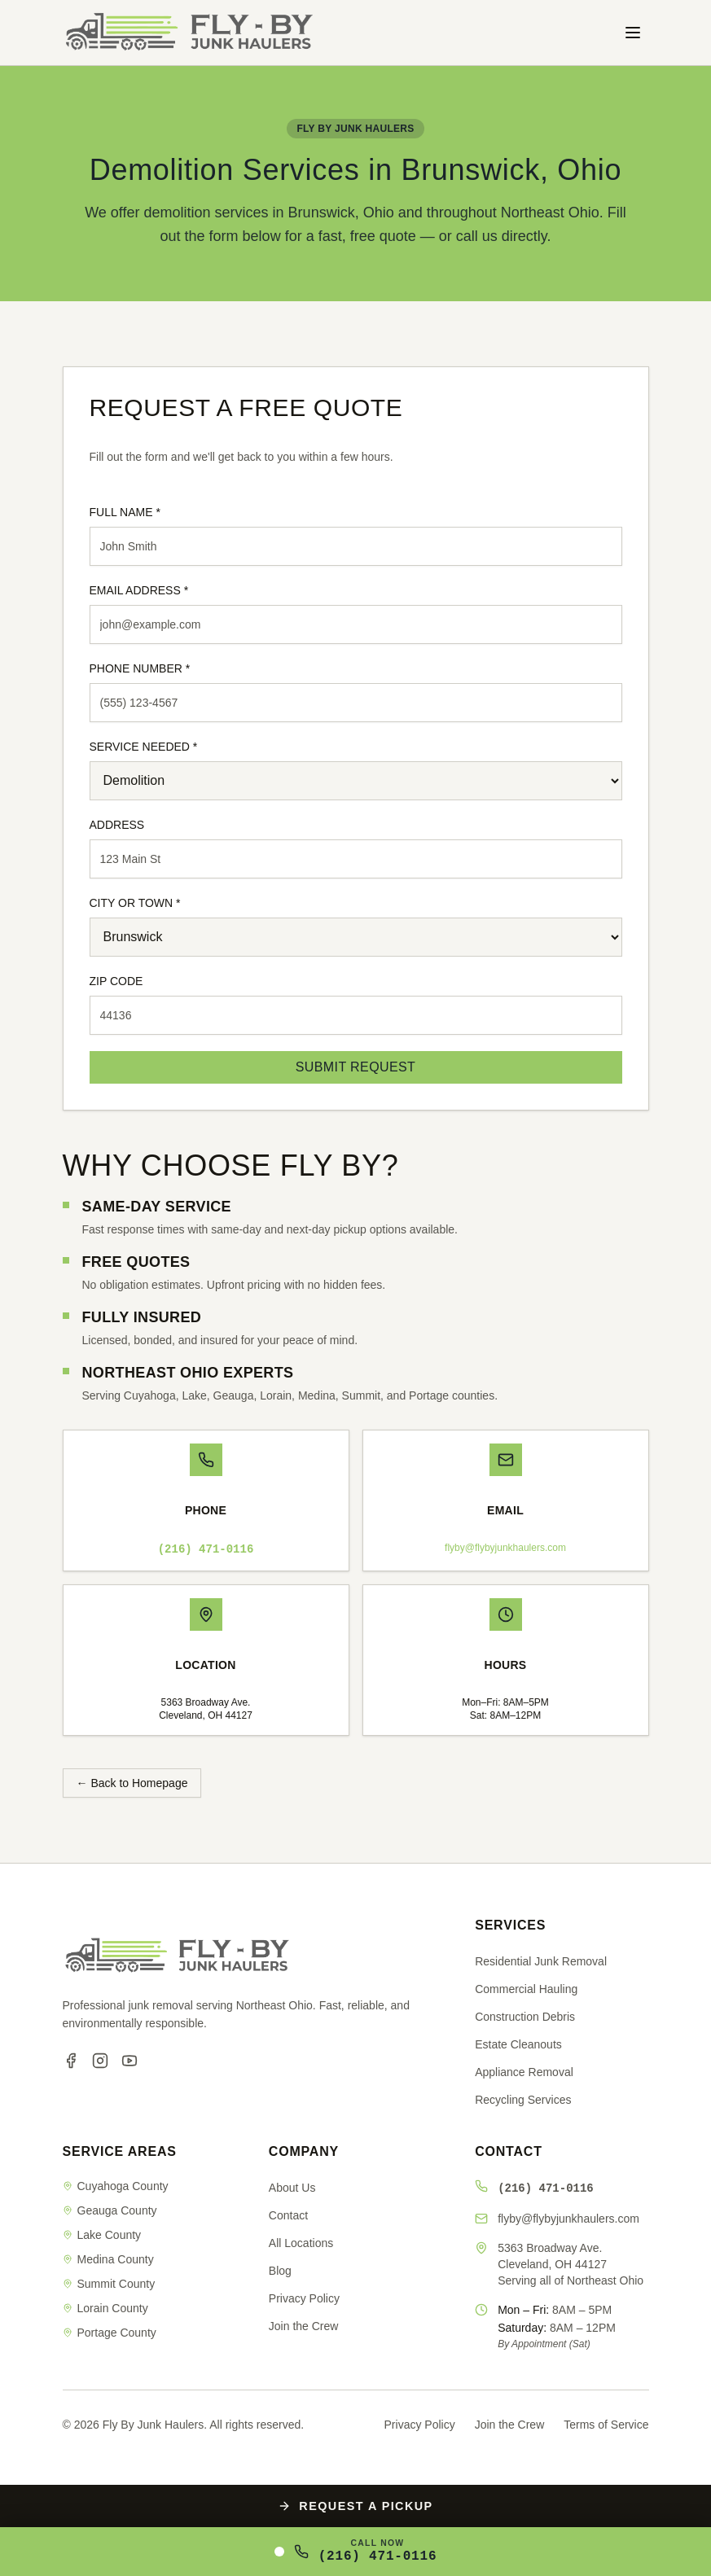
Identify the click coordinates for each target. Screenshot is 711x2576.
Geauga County (110, 2210)
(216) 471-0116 (206, 1549)
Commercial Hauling (526, 1989)
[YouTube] (129, 2060)
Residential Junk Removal (541, 1961)
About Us (292, 2187)
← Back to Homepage (132, 1783)
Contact (288, 2215)
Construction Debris (525, 2016)
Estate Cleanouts (518, 2044)
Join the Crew (304, 2326)
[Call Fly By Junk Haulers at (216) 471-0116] (355, 2551)
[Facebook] (71, 2060)
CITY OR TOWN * (135, 902)
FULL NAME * (125, 512)
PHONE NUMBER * (140, 668)
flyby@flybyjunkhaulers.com (505, 1547)
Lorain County (105, 2308)
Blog (280, 2270)
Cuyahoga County (116, 2186)
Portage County (109, 2332)
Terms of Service (606, 2424)
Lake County (102, 2234)
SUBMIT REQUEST (356, 1067)
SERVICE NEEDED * (144, 746)
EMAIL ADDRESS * (139, 590)
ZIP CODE (116, 981)
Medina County (108, 2259)
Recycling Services (523, 2099)
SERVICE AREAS (120, 2151)
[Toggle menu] (633, 32)
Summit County (109, 2283)
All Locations (301, 2243)
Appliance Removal (524, 2072)
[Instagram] (100, 2060)
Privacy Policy (304, 2298)
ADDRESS (117, 824)
